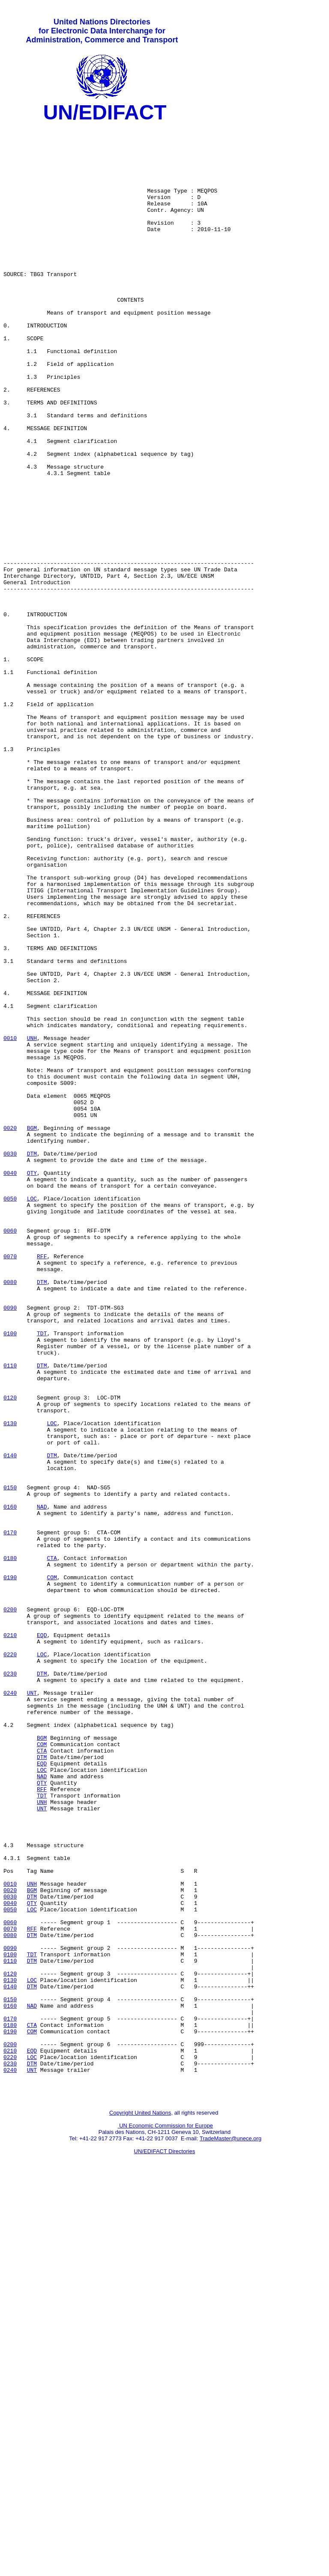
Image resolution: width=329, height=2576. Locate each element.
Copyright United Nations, (141, 2505)
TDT (42, 1577)
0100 (10, 1577)
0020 (10, 1330)
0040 (10, 1384)
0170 (10, 1816)
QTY (32, 1384)
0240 (10, 2008)
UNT (32, 2008)
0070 (10, 1485)
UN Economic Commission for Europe (165, 2518)
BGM (32, 1330)
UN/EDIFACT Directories (164, 2544)
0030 (10, 1361)
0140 (10, 1723)
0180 (10, 1847)
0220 (10, 1962)
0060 (10, 1454)
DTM (32, 1361)
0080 (10, 1515)
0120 (10, 1654)
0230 (10, 1985)
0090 (10, 1546)
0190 (10, 1870)
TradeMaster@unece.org (230, 2531)
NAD (42, 1785)
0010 (10, 1223)
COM (52, 1870)
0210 (10, 1939)
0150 (10, 1762)
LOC (32, 1415)
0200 (10, 1908)
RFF (42, 1485)
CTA (52, 1847)
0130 (10, 1685)
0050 (10, 1415)
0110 (10, 1615)
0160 (10, 1785)
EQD (42, 1939)
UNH (32, 1223)
